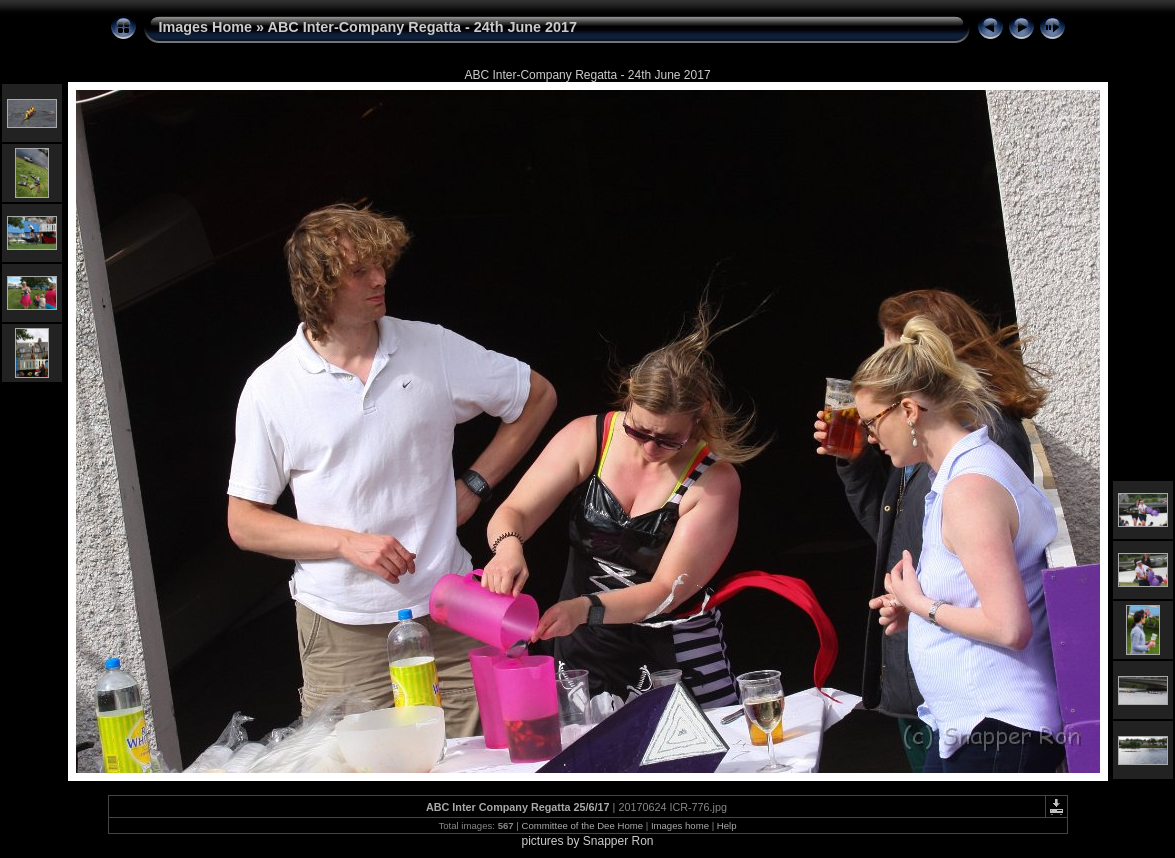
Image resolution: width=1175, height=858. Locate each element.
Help (727, 825)
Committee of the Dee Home (582, 825)
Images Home (206, 27)
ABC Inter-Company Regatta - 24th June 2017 (422, 27)
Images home (680, 825)
